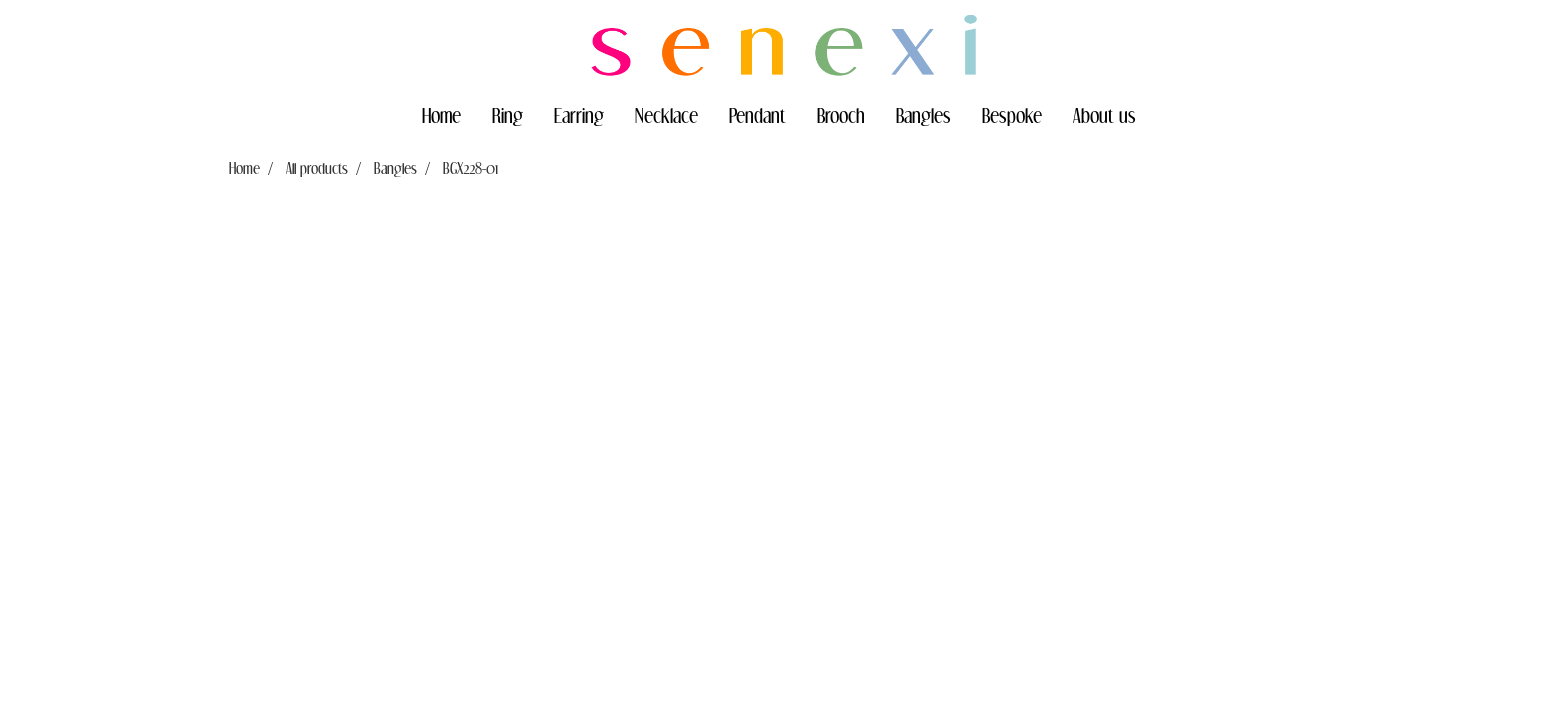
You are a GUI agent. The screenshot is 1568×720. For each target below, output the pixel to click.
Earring (579, 115)
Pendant (757, 115)
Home (441, 115)
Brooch (841, 115)
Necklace (666, 115)
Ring (507, 115)
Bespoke (1012, 115)
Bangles (923, 115)
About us (1104, 115)
